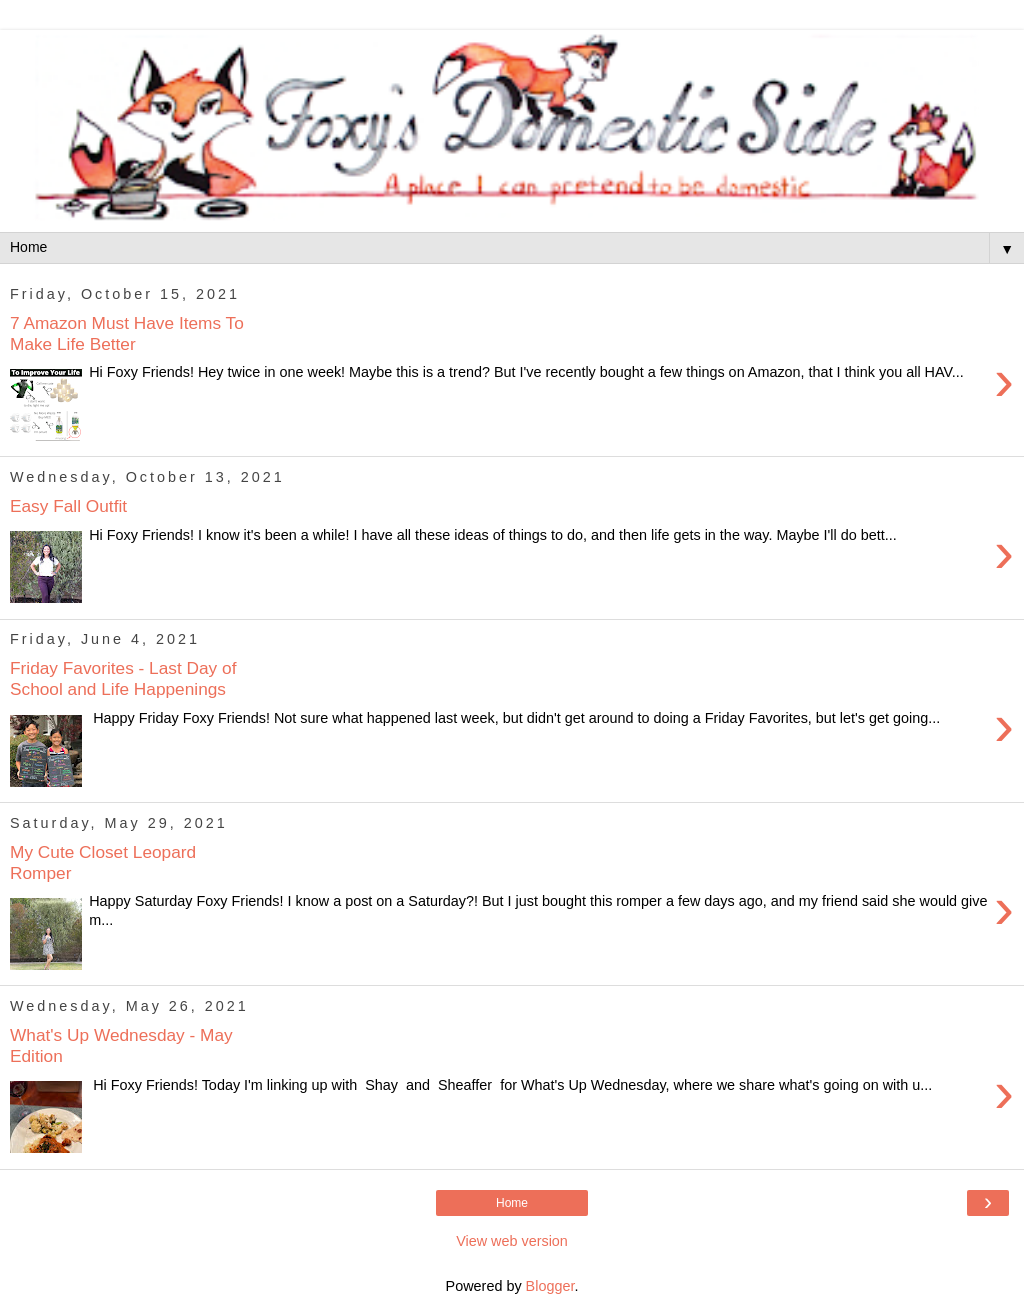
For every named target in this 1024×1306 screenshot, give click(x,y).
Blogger (550, 1286)
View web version (512, 1241)
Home (512, 1203)
